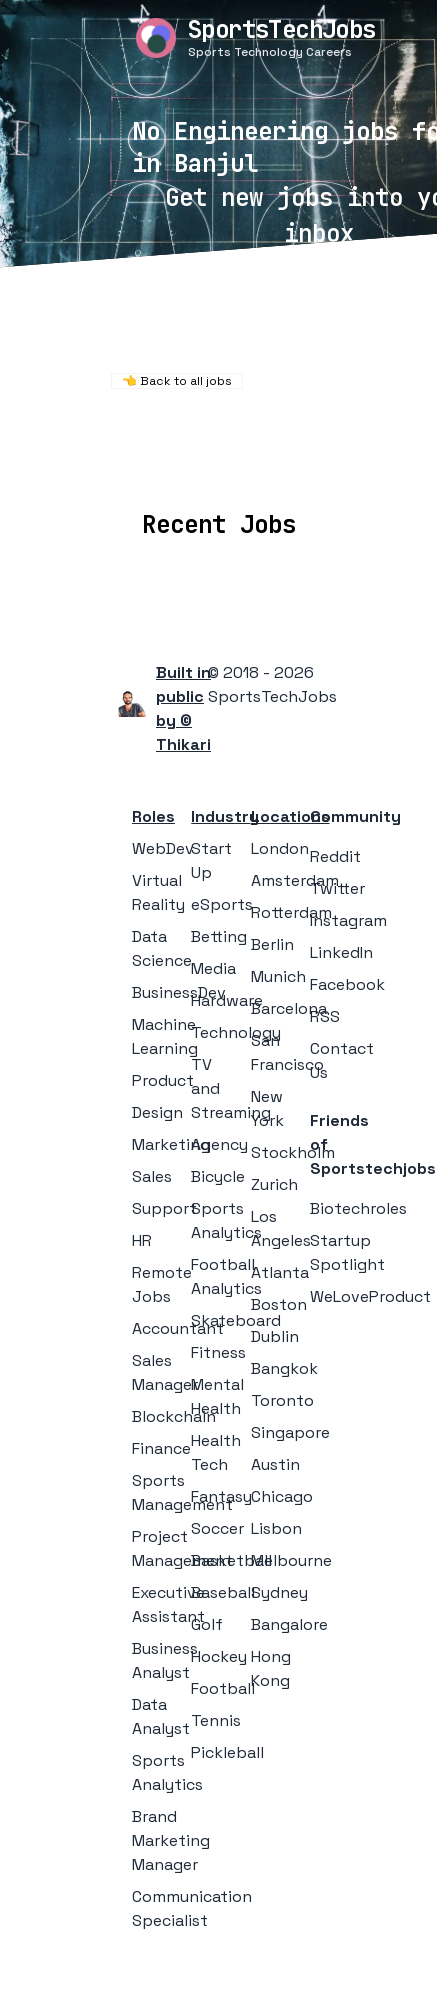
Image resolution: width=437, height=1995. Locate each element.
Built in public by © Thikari (183, 708)
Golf (207, 1624)
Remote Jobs (211, 438)
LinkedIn (341, 952)
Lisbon (276, 1528)
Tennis (216, 1720)
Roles (153, 816)
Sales (152, 1176)
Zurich (274, 1184)
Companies (255, 465)
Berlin (272, 944)
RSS (325, 1016)
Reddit (335, 856)
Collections (372, 465)
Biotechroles (358, 1208)
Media (213, 968)
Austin (275, 1464)
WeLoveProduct (370, 1296)
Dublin (275, 1336)
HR (142, 1240)
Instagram (348, 920)
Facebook (347, 984)
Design (157, 1112)
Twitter (337, 888)
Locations (145, 465)
